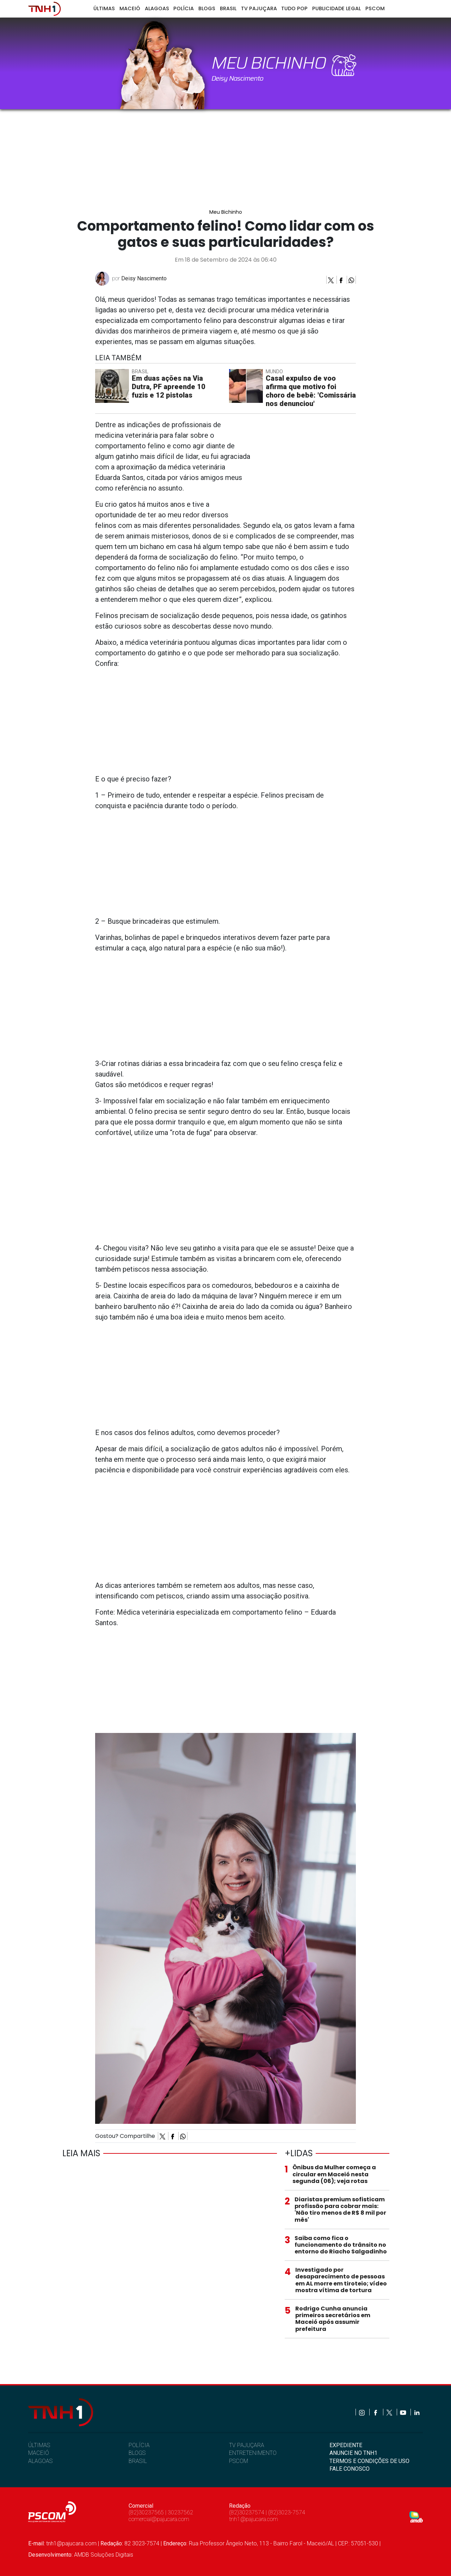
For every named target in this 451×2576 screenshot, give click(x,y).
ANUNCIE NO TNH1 (353, 2453)
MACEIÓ (38, 2453)
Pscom (375, 8)
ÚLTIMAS (39, 2445)
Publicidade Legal (336, 8)
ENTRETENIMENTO (253, 2453)
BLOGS (137, 2453)
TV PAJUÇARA (246, 2445)
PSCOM (238, 2461)
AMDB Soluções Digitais (103, 2554)
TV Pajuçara (259, 8)
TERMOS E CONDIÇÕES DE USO (369, 2461)
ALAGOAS (40, 2461)
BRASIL (138, 2461)
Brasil (228, 8)
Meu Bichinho (225, 212)
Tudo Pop (294, 8)
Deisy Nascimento (144, 278)
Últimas (104, 8)
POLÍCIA (139, 2445)
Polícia (183, 8)
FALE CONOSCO (349, 2468)
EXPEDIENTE (345, 2445)
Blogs (206, 8)
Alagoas (157, 8)
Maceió (129, 8)
